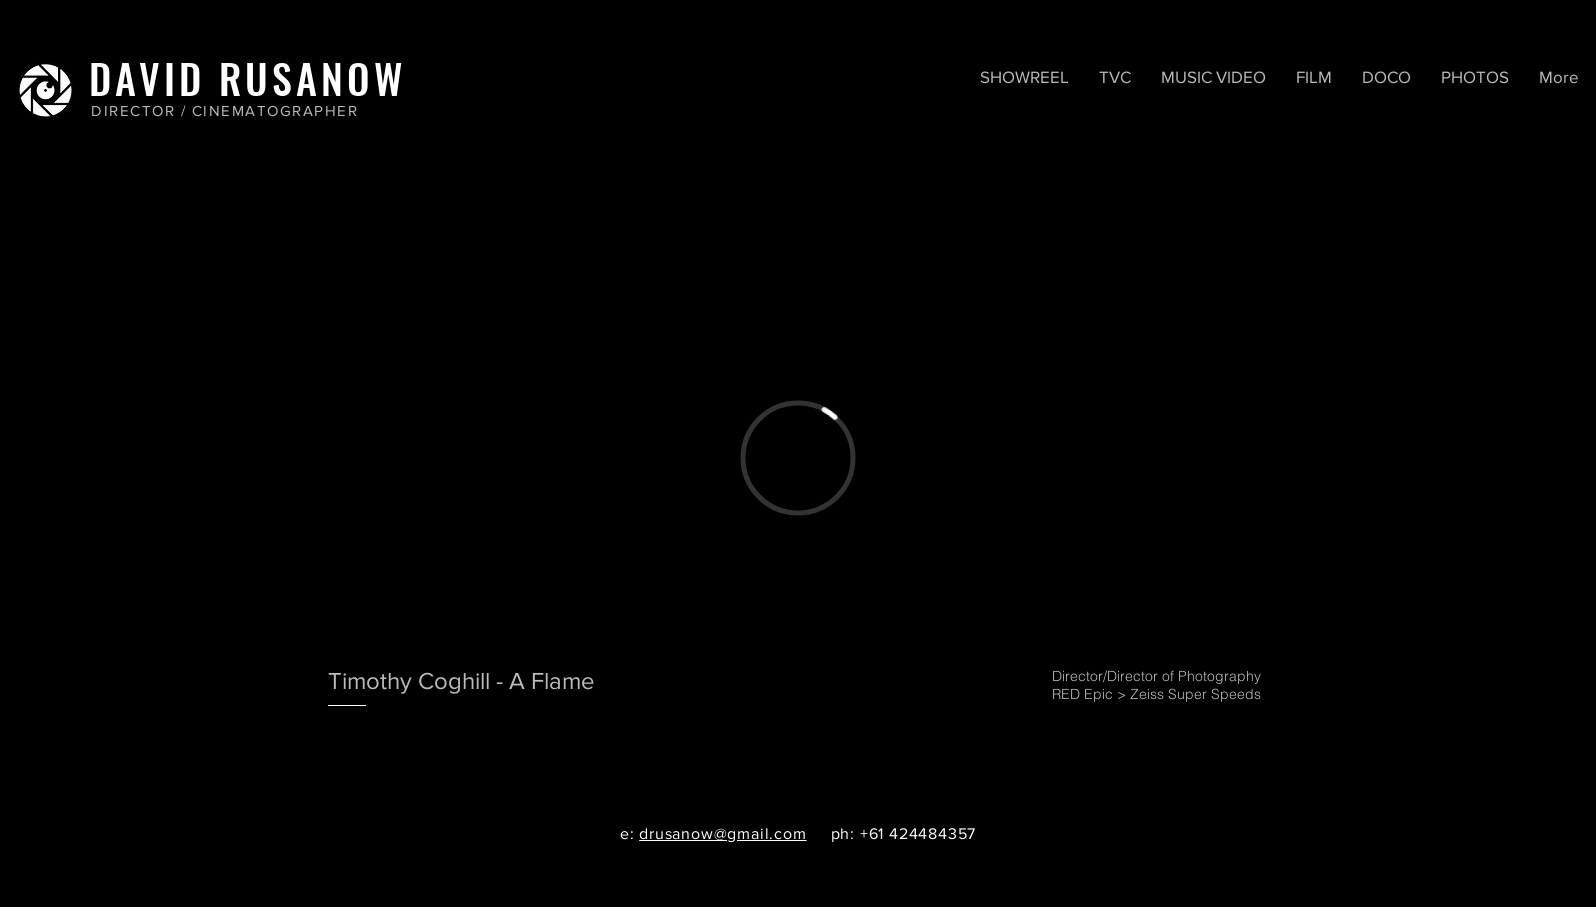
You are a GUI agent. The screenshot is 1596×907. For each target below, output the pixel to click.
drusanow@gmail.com (722, 833)
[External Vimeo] (798, 458)
